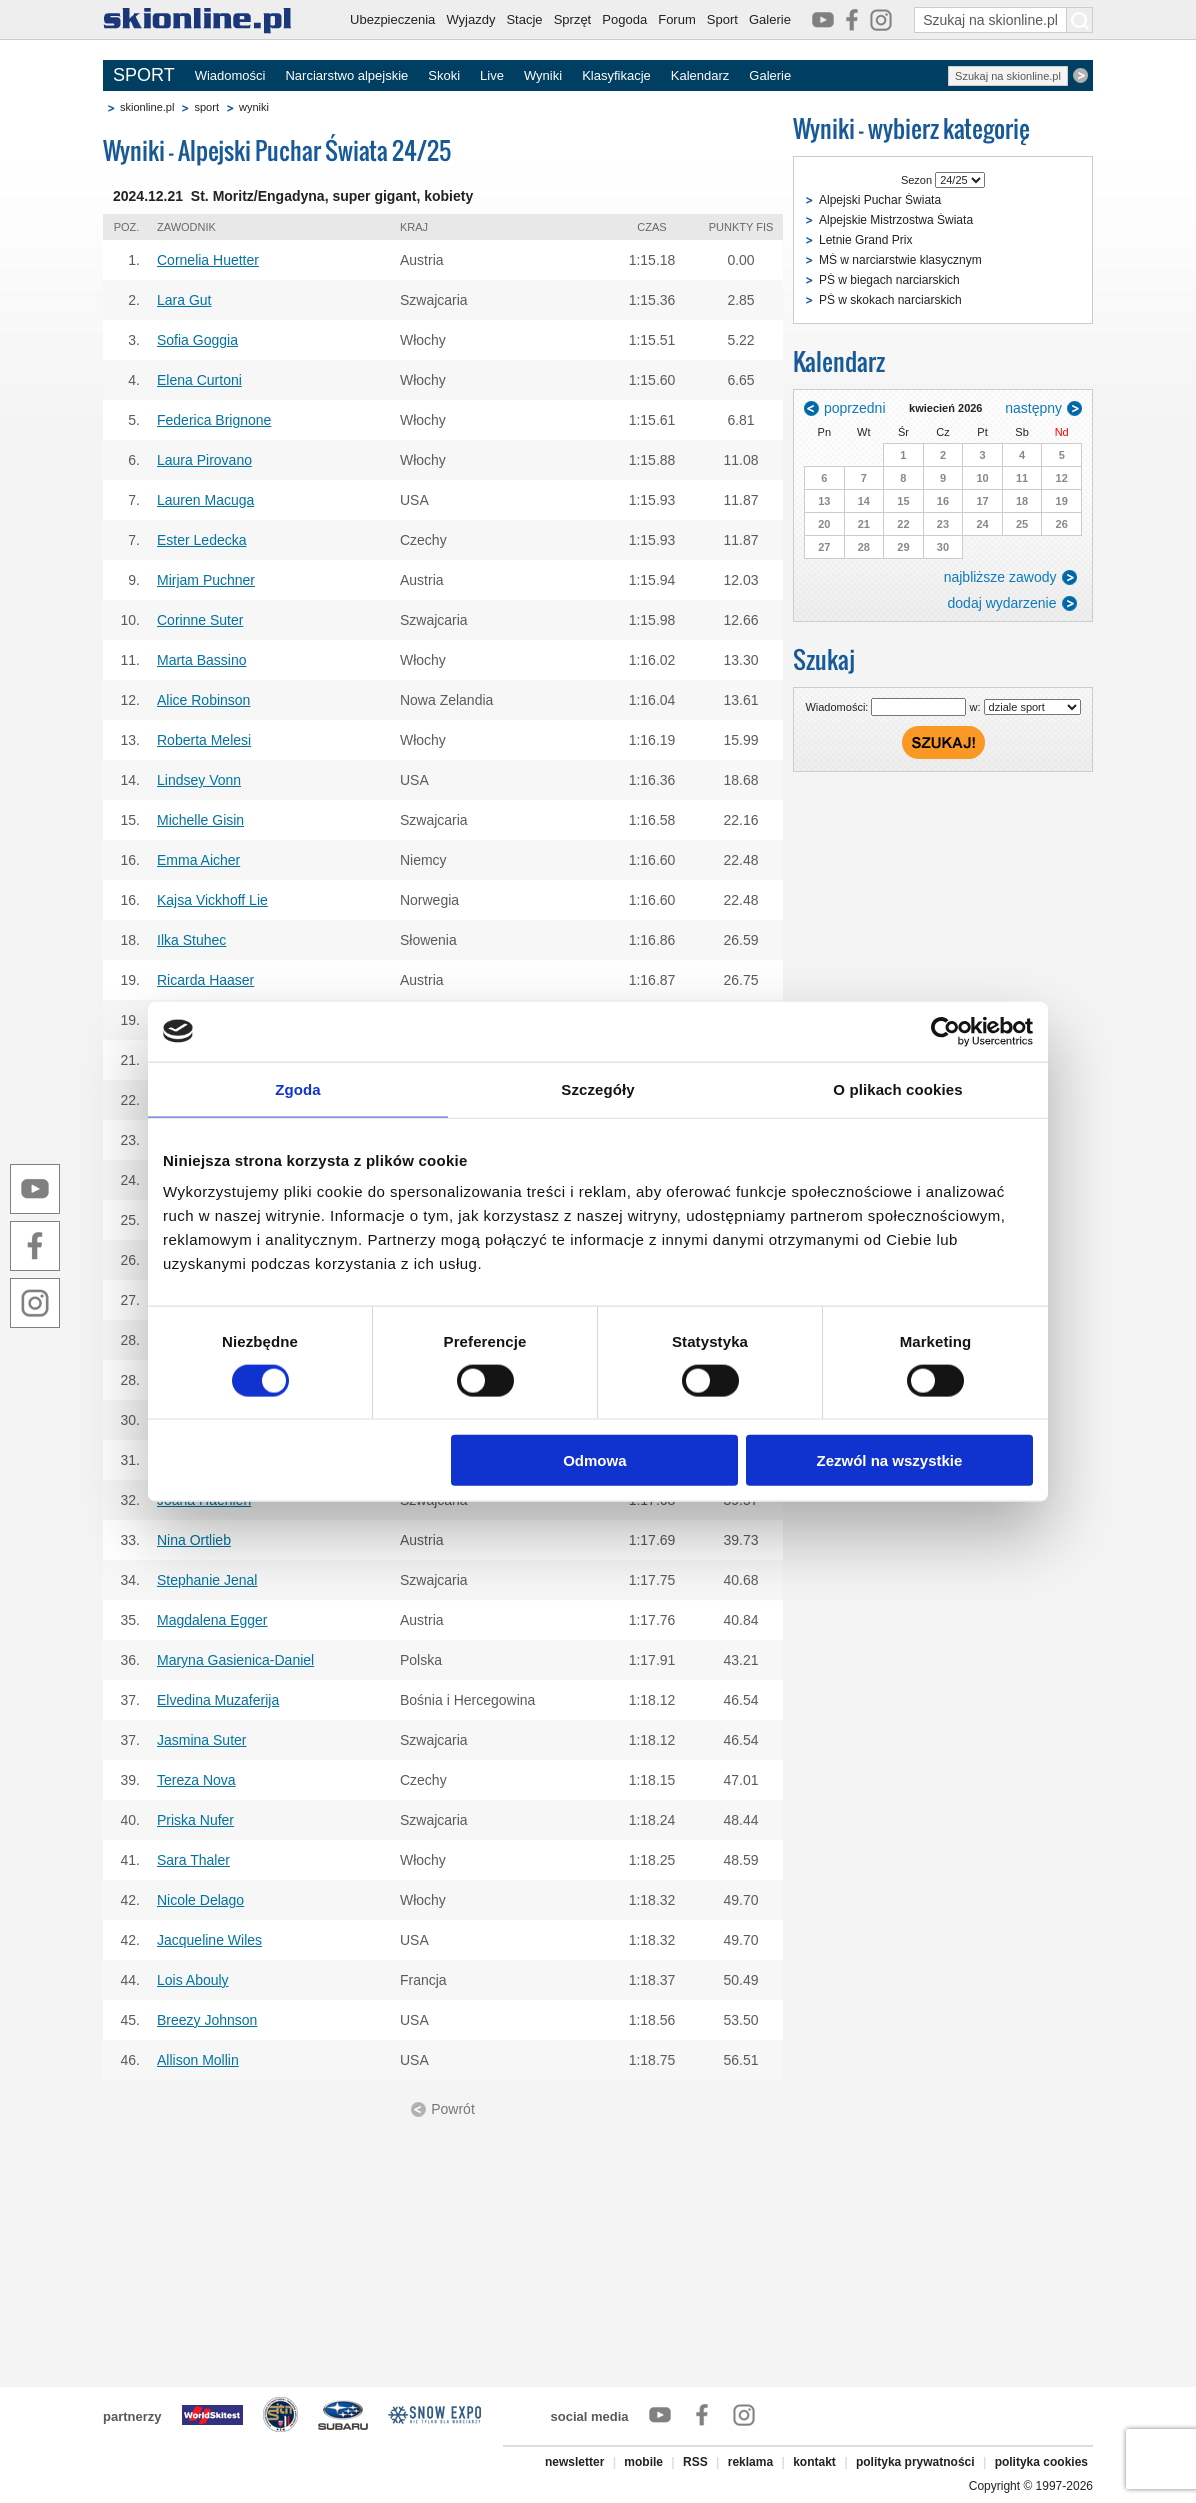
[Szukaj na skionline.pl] (1080, 20)
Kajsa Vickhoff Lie (212, 900)
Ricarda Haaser (205, 980)
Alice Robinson (203, 700)
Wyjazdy (470, 19)
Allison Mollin (198, 2060)
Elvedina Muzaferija (218, 1700)
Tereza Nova (196, 1780)
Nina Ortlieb (194, 1540)
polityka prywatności (915, 2462)
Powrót (453, 2109)
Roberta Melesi (204, 740)
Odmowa (594, 1460)
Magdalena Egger (212, 1620)
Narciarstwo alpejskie (346, 75)
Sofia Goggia (197, 340)
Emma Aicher (198, 860)
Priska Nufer (195, 1820)
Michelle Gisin (200, 820)
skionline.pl (147, 107)
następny (1033, 408)
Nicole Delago (200, 1900)
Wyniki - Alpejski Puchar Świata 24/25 (277, 150)
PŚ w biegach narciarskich (889, 280)
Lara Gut (184, 300)
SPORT (144, 75)
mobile (643, 2462)
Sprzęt (573, 19)
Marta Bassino (201, 660)
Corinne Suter (200, 620)
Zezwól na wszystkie (890, 1460)
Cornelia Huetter (208, 260)
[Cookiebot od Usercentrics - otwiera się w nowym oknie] (945, 1031)
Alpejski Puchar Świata (880, 200)
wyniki (254, 107)
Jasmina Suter (201, 1740)
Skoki (444, 75)
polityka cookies (1041, 2462)
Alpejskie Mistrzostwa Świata (896, 220)
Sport (722, 19)
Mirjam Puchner (206, 580)
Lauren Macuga (205, 500)
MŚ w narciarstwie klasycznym (900, 260)
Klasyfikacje (616, 75)
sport (206, 107)
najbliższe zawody (1000, 577)
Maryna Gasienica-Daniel (235, 1660)
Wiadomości (230, 75)
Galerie (770, 19)
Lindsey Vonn (199, 780)
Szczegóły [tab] (597, 1088)
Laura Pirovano (204, 460)
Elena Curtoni (199, 380)
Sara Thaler (193, 1860)
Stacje (524, 19)
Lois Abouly (193, 1980)
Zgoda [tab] (298, 1088)
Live (492, 75)
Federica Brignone (214, 420)
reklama (750, 2462)
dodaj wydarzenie (1002, 603)
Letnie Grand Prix (865, 240)
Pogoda (624, 19)
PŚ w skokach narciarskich (890, 300)
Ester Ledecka (202, 540)
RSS (695, 2462)
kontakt (814, 2462)
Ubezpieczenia (392, 19)
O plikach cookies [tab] (897, 1088)
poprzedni (855, 408)
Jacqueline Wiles (209, 1940)
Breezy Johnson (207, 2020)
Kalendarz (700, 75)
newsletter (574, 2462)
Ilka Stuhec (191, 940)
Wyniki (543, 75)
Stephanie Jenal (207, 1580)
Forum (677, 19)
